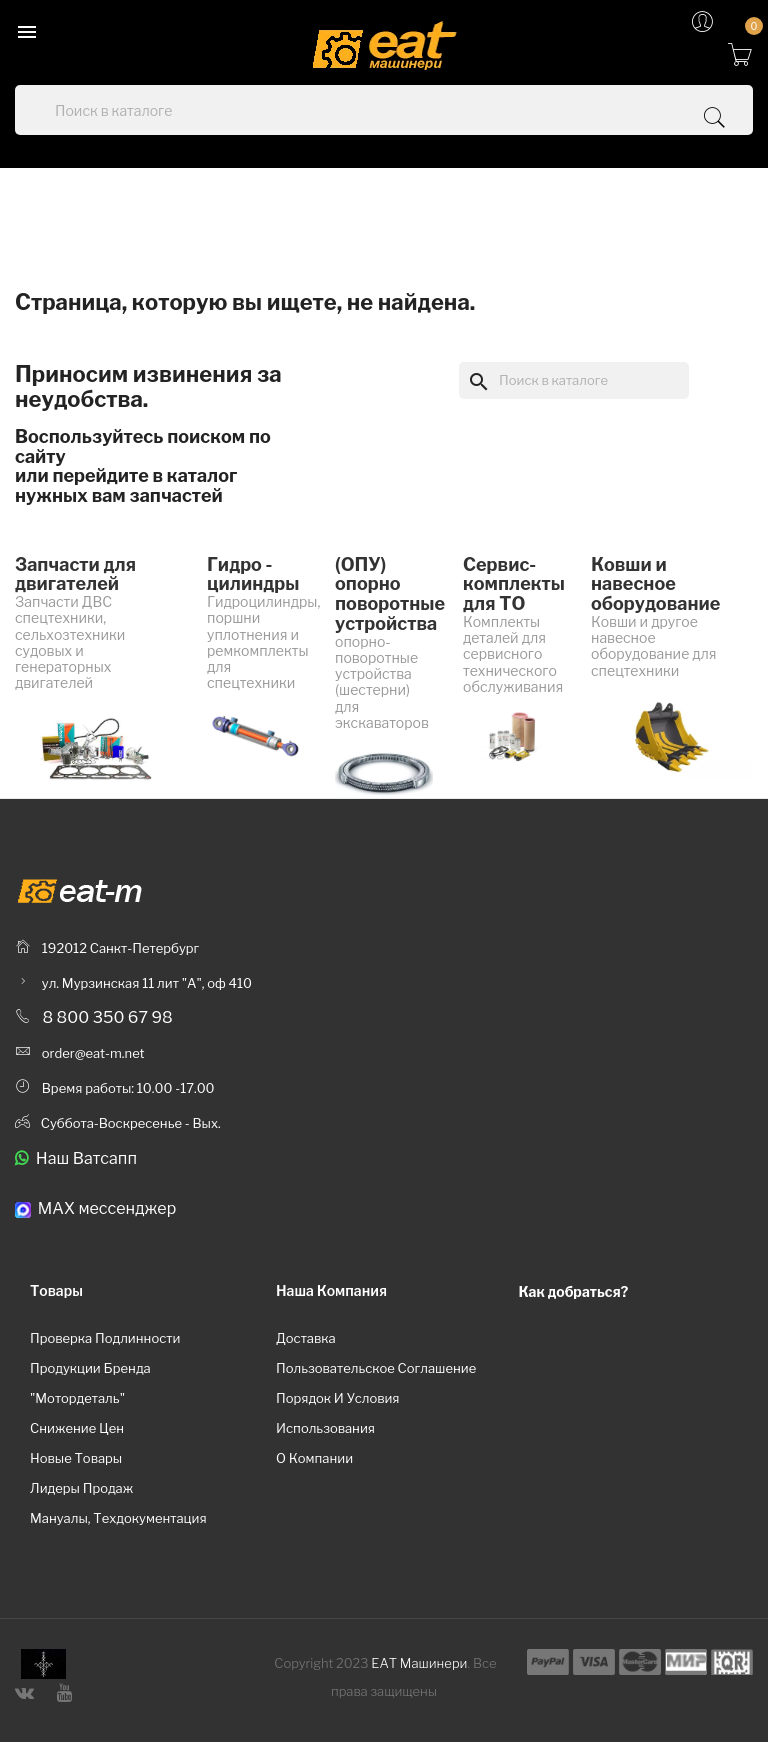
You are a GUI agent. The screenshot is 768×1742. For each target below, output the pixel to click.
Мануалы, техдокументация (118, 1518)
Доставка (306, 1338)
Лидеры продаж (81, 1488)
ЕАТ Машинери (419, 1663)
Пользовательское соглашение (376, 1368)
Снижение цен (77, 1428)
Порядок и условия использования (338, 1413)
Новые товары (76, 1458)
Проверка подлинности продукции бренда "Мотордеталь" (105, 1368)
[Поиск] (574, 380)
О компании (314, 1458)
